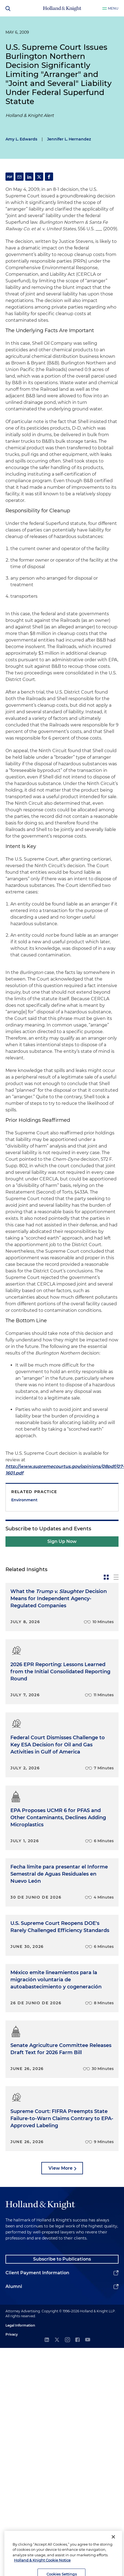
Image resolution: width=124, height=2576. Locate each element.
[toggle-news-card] (106, 1577)
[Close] (113, 2543)
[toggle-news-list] (116, 1577)
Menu (113, 8)
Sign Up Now (62, 1541)
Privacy (11, 2334)
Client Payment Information (37, 2272)
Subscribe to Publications (62, 2259)
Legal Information (20, 2325)
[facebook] (77, 2340)
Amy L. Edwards (21, 139)
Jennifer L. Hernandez (69, 139)
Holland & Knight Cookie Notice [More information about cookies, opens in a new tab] (42, 2567)
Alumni (13, 2286)
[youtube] (87, 2340)
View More (60, 2168)
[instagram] (67, 2340)
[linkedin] (47, 2340)
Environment (24, 1499)
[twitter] (56, 2340)
